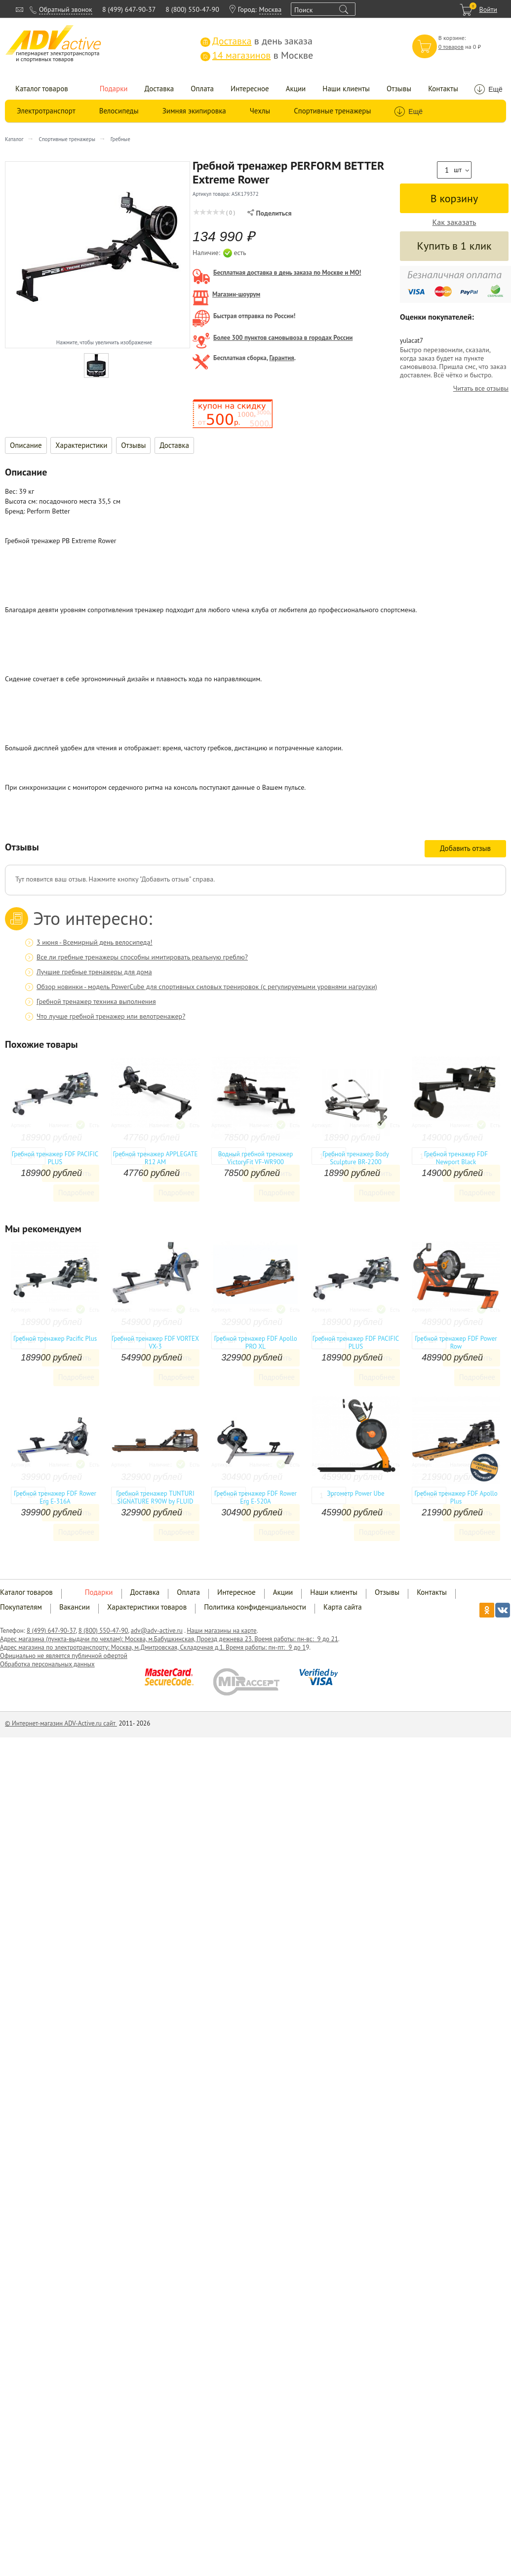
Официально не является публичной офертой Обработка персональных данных (63, 1660)
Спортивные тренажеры (332, 110)
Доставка (159, 88)
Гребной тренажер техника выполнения (96, 1001)
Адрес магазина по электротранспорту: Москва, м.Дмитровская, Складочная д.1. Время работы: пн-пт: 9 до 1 (153, 1647)
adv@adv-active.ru (157, 1630)
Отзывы (399, 88)
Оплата (202, 88)
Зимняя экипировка (194, 110)
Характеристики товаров (147, 1607)
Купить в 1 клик (454, 246)
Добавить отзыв (465, 848)
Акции (296, 88)
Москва (270, 9)
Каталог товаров (41, 88)
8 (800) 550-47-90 (192, 9)
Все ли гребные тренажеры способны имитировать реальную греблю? (142, 957)
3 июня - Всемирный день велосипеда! (95, 942)
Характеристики (81, 445)
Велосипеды (119, 110)
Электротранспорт (46, 110)
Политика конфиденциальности (255, 1607)
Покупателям (21, 1607)
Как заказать (454, 222)
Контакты (443, 88)
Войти (488, 9)
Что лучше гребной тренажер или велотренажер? (111, 1016)
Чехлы (260, 110)
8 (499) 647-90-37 (129, 9)
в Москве (256, 55)
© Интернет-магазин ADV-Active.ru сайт (61, 1723)
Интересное (250, 88)
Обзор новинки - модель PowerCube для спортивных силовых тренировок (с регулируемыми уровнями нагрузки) (207, 986)
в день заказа (256, 41)
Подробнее (76, 1192)
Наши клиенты (346, 88)
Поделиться (269, 213)
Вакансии (74, 1607)
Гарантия (281, 358)
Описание (26, 445)
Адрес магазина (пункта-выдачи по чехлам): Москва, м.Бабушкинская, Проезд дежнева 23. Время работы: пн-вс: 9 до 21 (169, 1639)
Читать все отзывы (481, 388)
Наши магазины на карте (221, 1630)
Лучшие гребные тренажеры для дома (94, 971)
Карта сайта (342, 1607)
